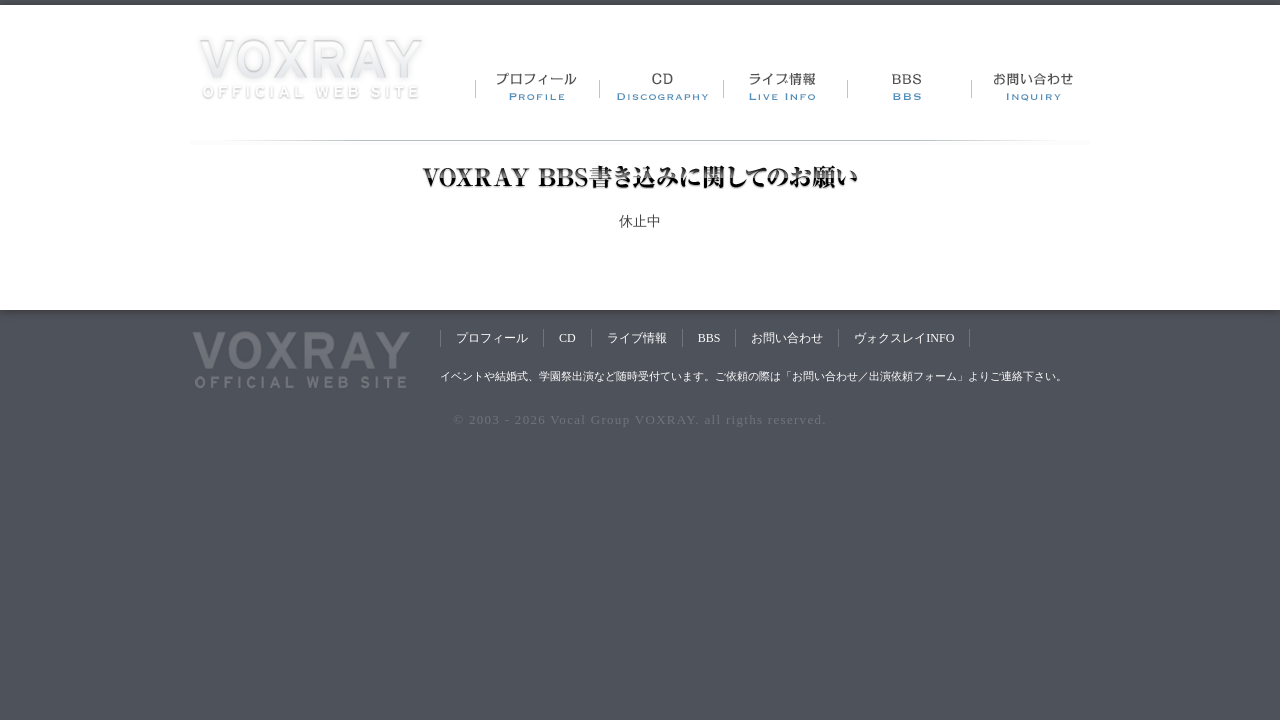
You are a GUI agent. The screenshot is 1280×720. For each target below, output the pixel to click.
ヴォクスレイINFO (904, 338)
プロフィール (492, 338)
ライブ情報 (637, 338)
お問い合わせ (787, 338)
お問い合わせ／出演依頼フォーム (874, 376)
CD (567, 338)
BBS (709, 338)
